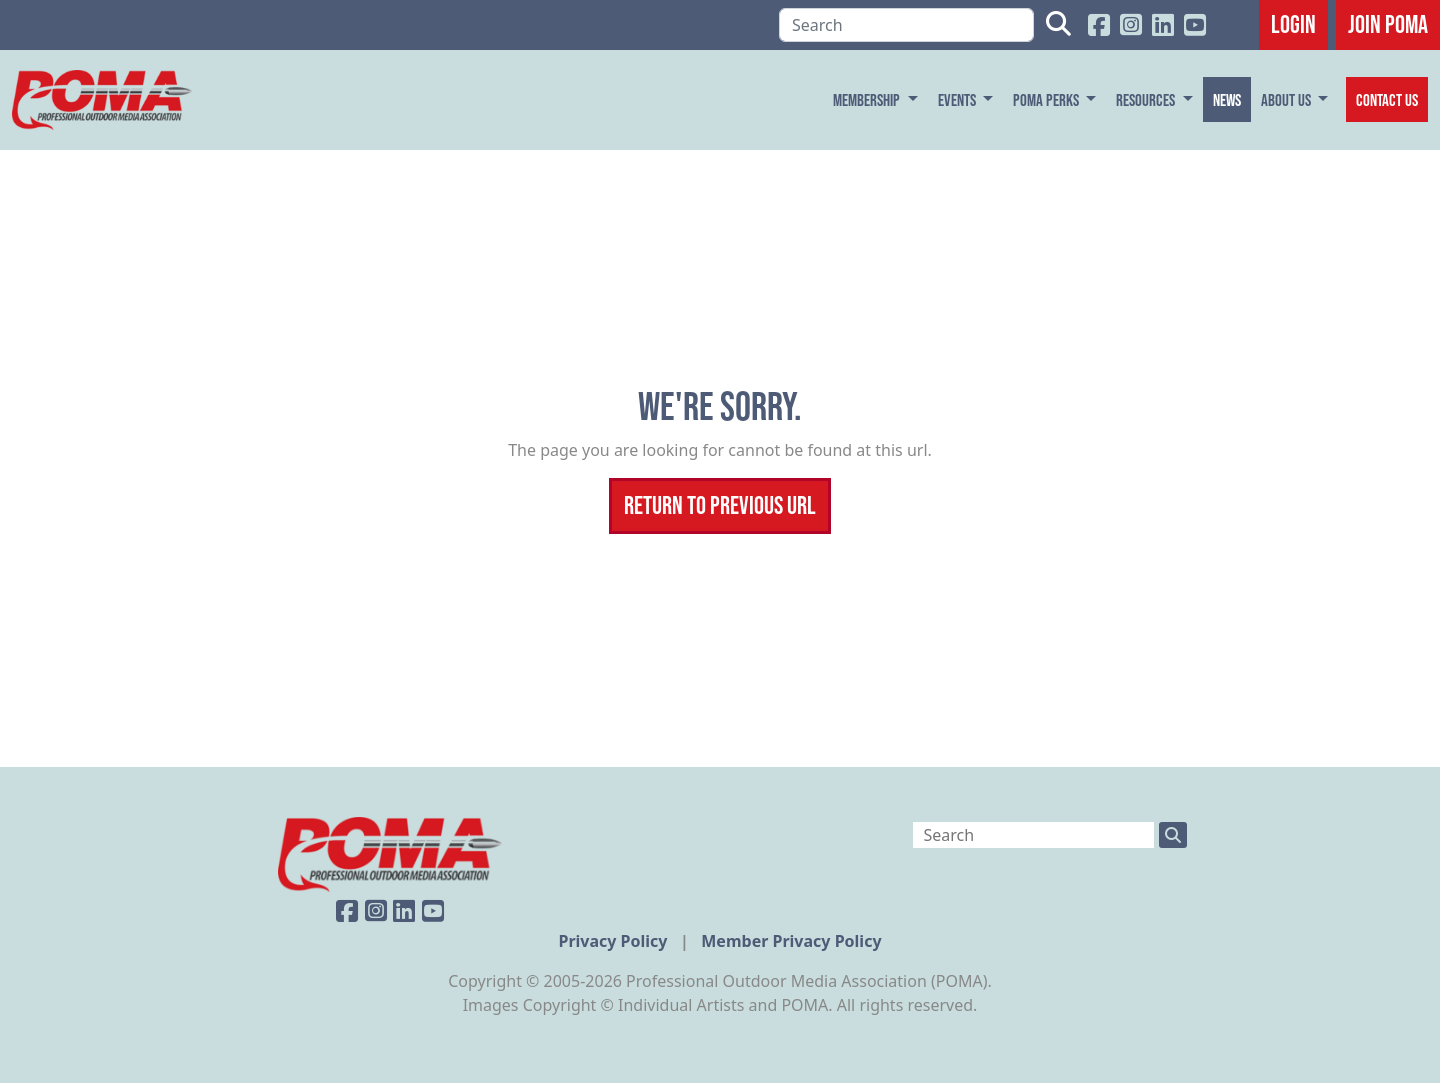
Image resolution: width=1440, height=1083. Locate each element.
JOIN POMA (1388, 24)
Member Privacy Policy (791, 941)
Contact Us (1387, 99)
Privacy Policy (614, 941)
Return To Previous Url (720, 505)
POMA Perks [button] (1047, 99)
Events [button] (958, 99)
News (1227, 99)
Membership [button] (868, 99)
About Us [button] (1287, 99)
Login (1293, 24)
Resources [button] (1147, 99)
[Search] (906, 25)
